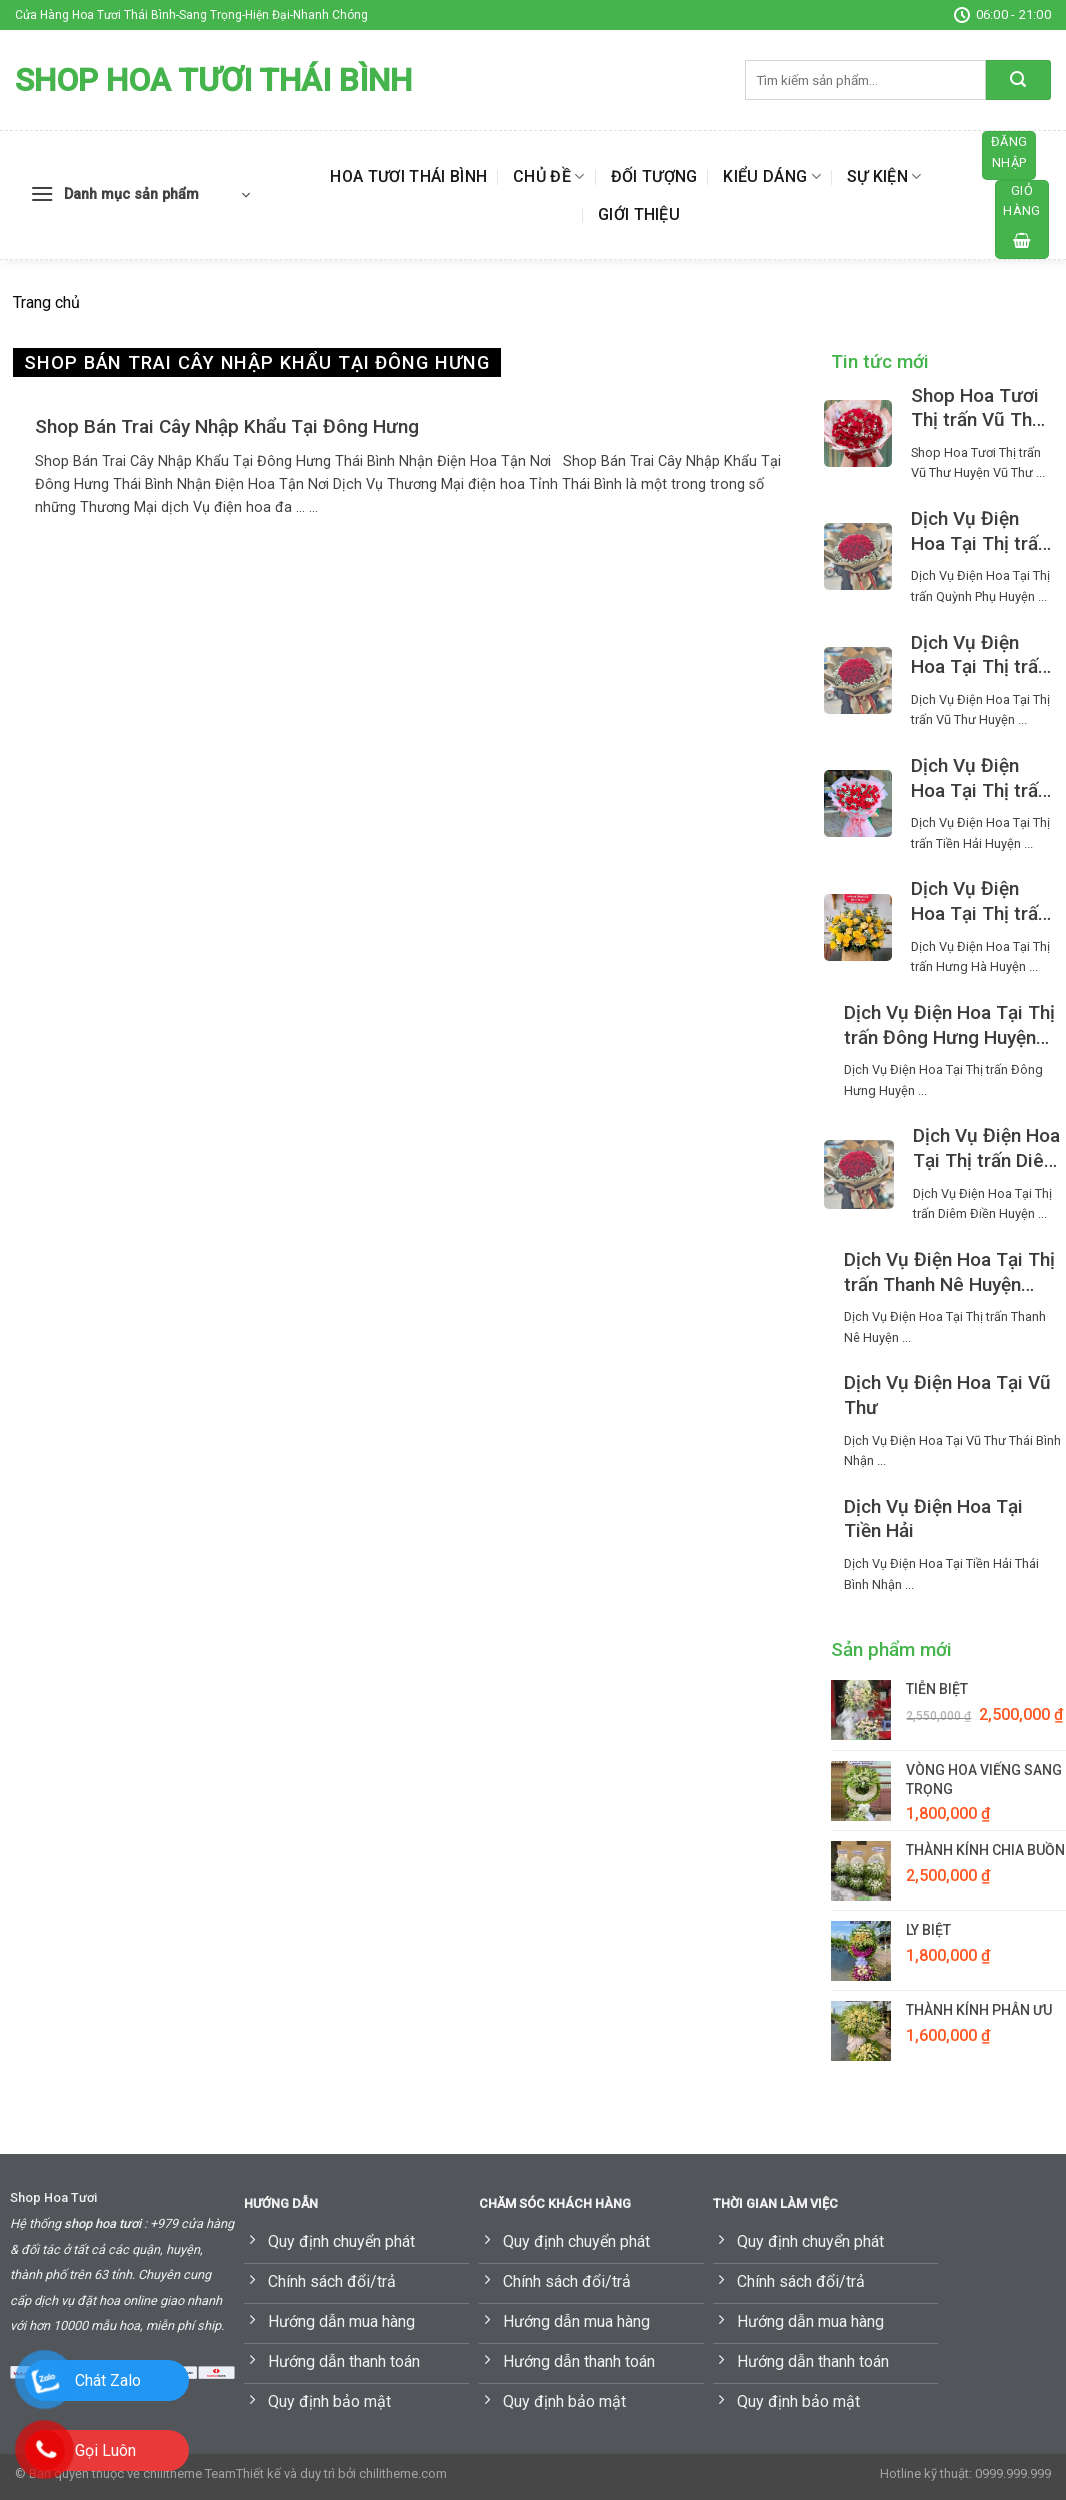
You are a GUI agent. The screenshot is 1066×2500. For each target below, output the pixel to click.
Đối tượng (654, 176)
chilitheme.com (403, 2473)
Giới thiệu (639, 214)
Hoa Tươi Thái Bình (408, 176)
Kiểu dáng (771, 177)
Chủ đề (548, 177)
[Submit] (1018, 80)
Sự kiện (884, 177)
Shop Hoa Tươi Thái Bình (213, 80)
